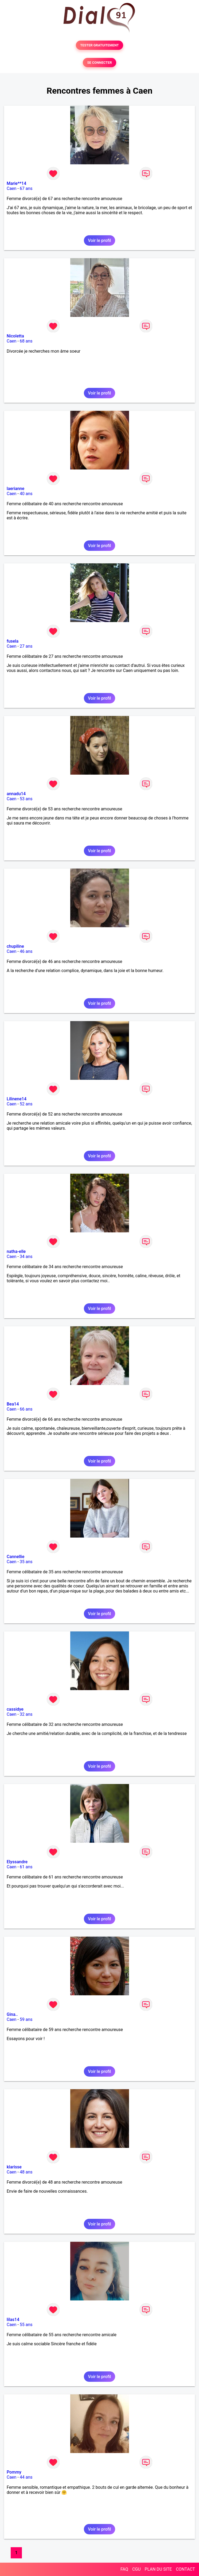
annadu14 (16, 793)
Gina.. (12, 2014)
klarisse (14, 2166)
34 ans (26, 1256)
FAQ (124, 2569)
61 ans (26, 1866)
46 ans (26, 951)
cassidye (15, 1709)
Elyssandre (17, 1861)
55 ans (26, 2324)
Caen (11, 188)
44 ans (26, 2477)
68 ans (26, 341)
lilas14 (13, 2319)
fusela (12, 641)
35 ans (26, 1561)
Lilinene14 (16, 1098)
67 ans (26, 188)
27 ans (26, 646)
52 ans (26, 1103)
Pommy (14, 2472)
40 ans (26, 493)
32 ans (26, 1714)
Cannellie (15, 1556)
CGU (136, 2569)
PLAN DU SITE (158, 2569)
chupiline (15, 946)
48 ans (26, 2172)
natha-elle (16, 1251)
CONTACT (185, 2569)
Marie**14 (16, 183)
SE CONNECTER (99, 63)
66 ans (26, 1409)
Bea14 (13, 1404)
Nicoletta (15, 336)
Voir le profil (99, 240)
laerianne (15, 488)
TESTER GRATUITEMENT (99, 45)
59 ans (26, 2019)
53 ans (26, 798)
